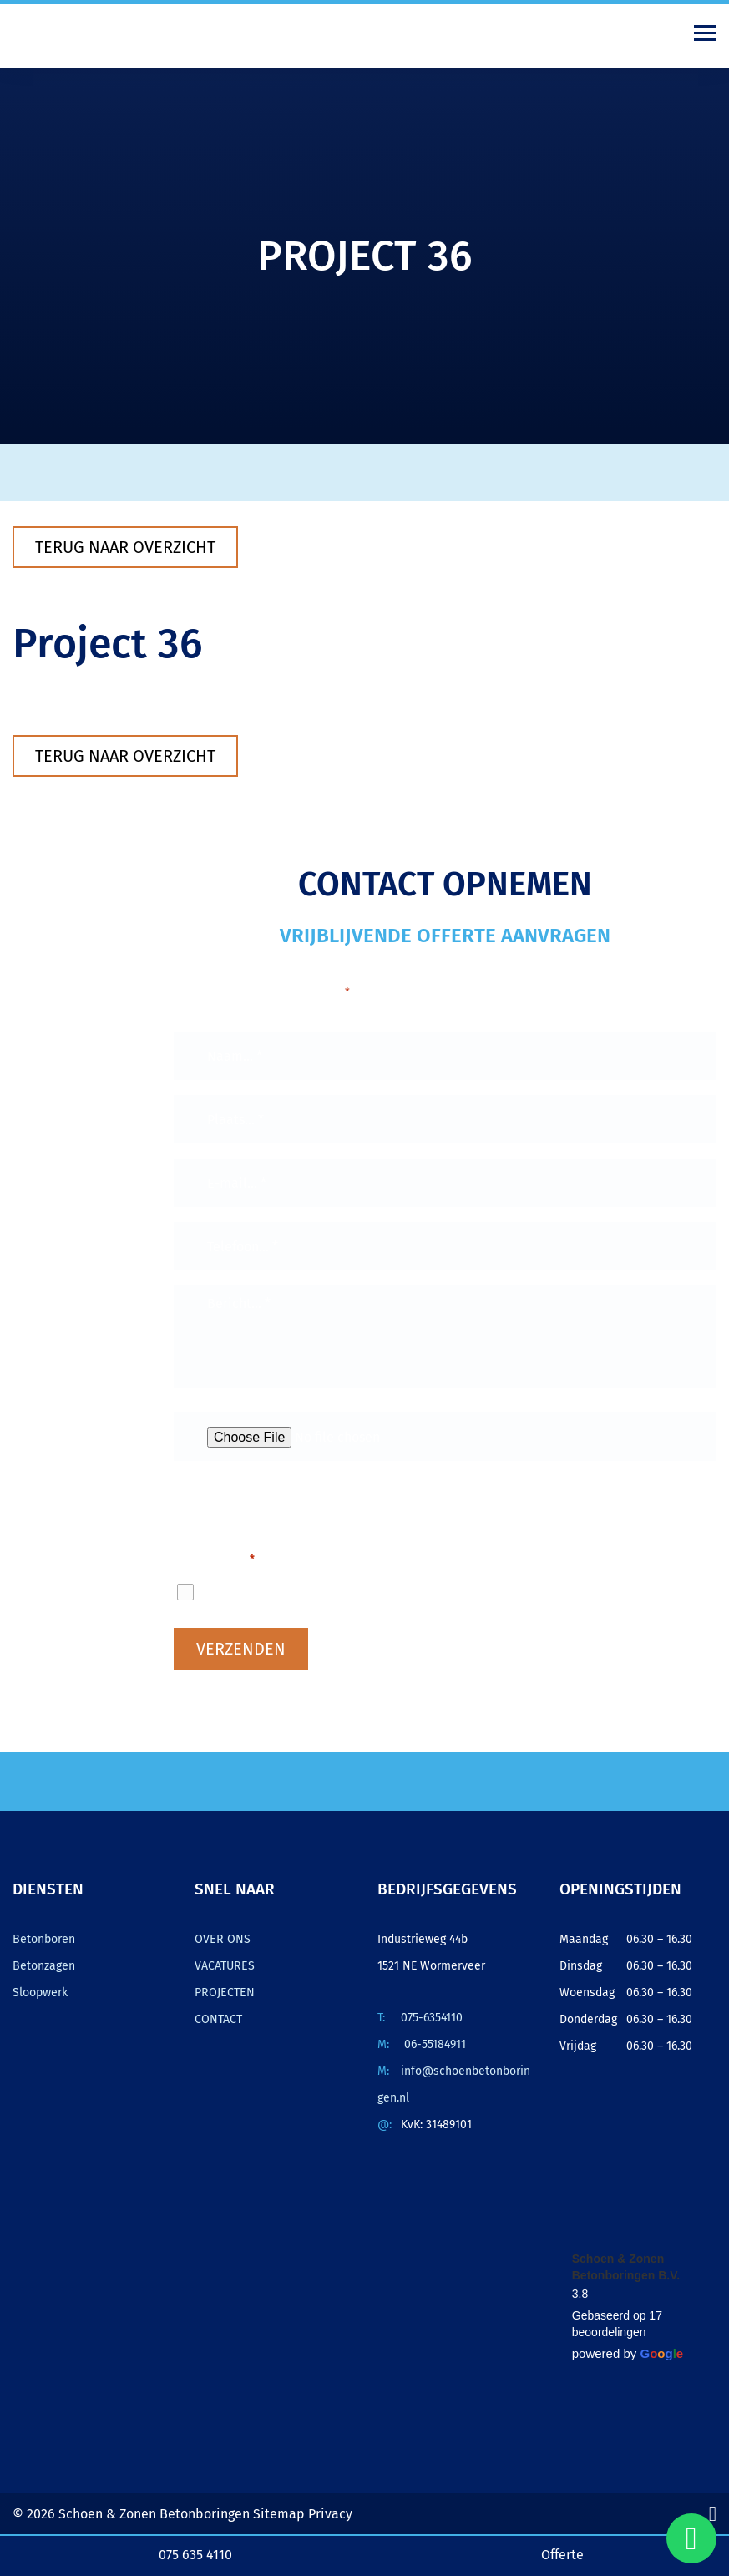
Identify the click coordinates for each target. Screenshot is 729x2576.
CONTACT (218, 2019)
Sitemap (280, 2514)
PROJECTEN (223, 1992)
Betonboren (44, 1939)
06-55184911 (433, 2044)
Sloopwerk (40, 1992)
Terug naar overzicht (125, 547)
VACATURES (224, 1966)
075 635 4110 (182, 2555)
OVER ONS (222, 1939)
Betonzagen (44, 1966)
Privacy (330, 2514)
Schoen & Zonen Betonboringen (154, 2514)
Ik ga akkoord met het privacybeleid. (344, 1595)
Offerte (546, 2555)
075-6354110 (432, 2018)
